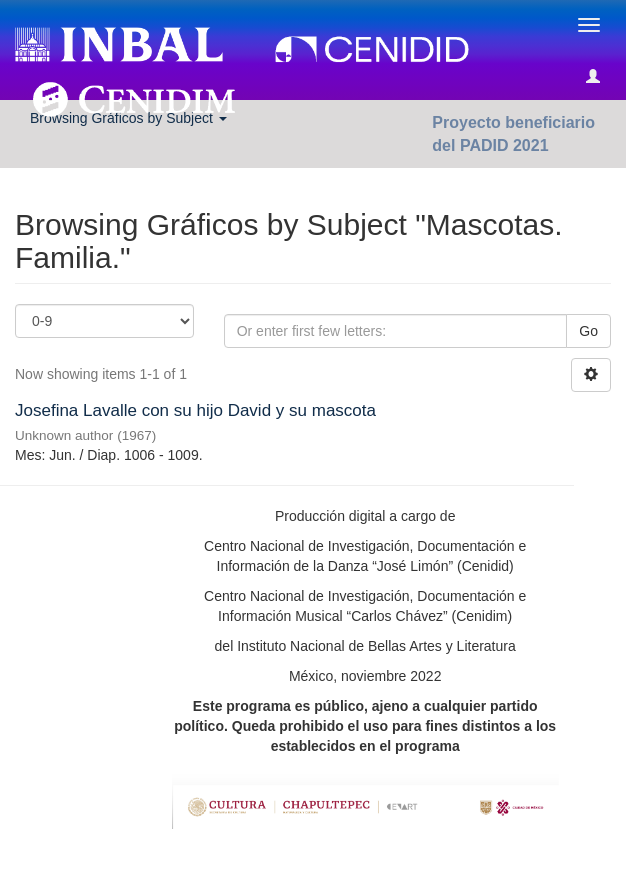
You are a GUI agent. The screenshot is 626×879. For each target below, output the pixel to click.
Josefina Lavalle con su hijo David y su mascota (195, 410)
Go (588, 331)
